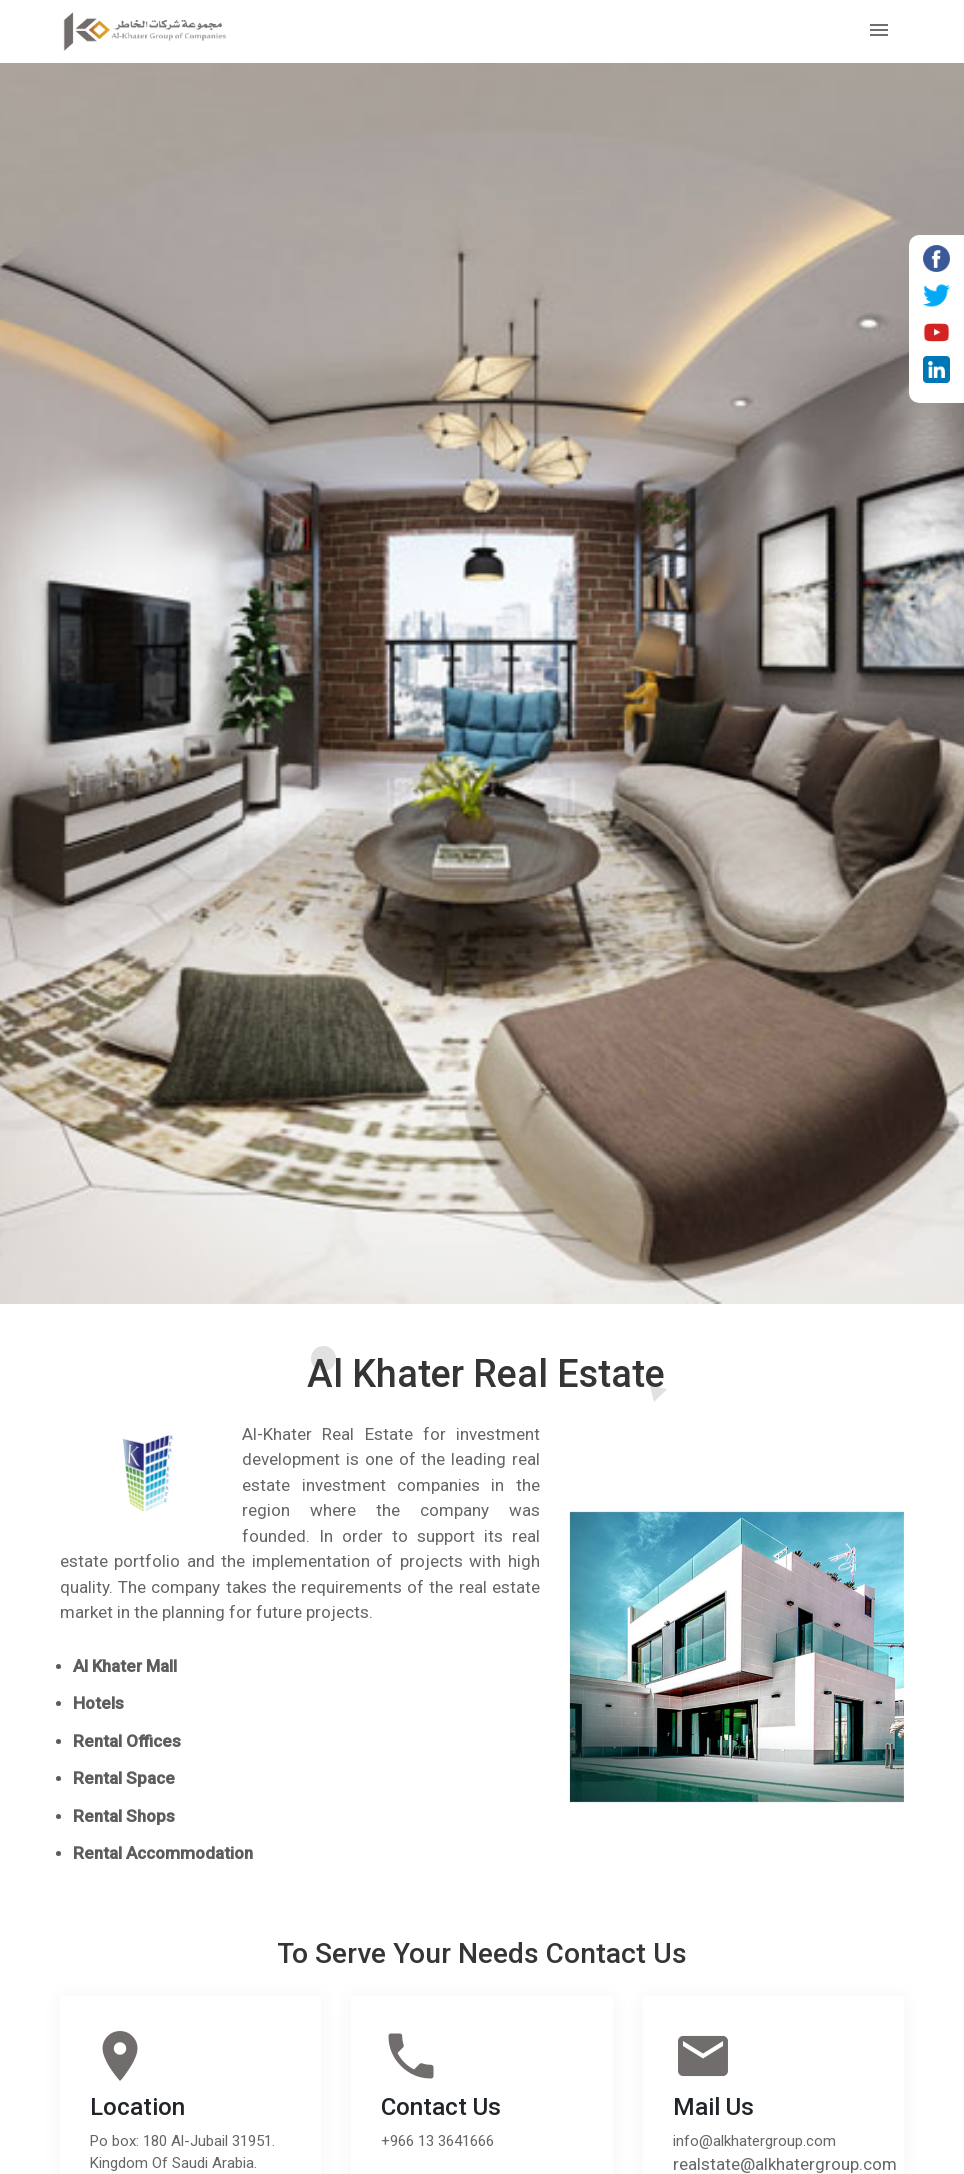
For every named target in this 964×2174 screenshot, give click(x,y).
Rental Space (124, 1778)
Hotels (98, 1703)
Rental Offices (127, 1741)
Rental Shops (124, 1816)
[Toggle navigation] (879, 31)
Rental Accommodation (163, 1853)
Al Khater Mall (125, 1666)
